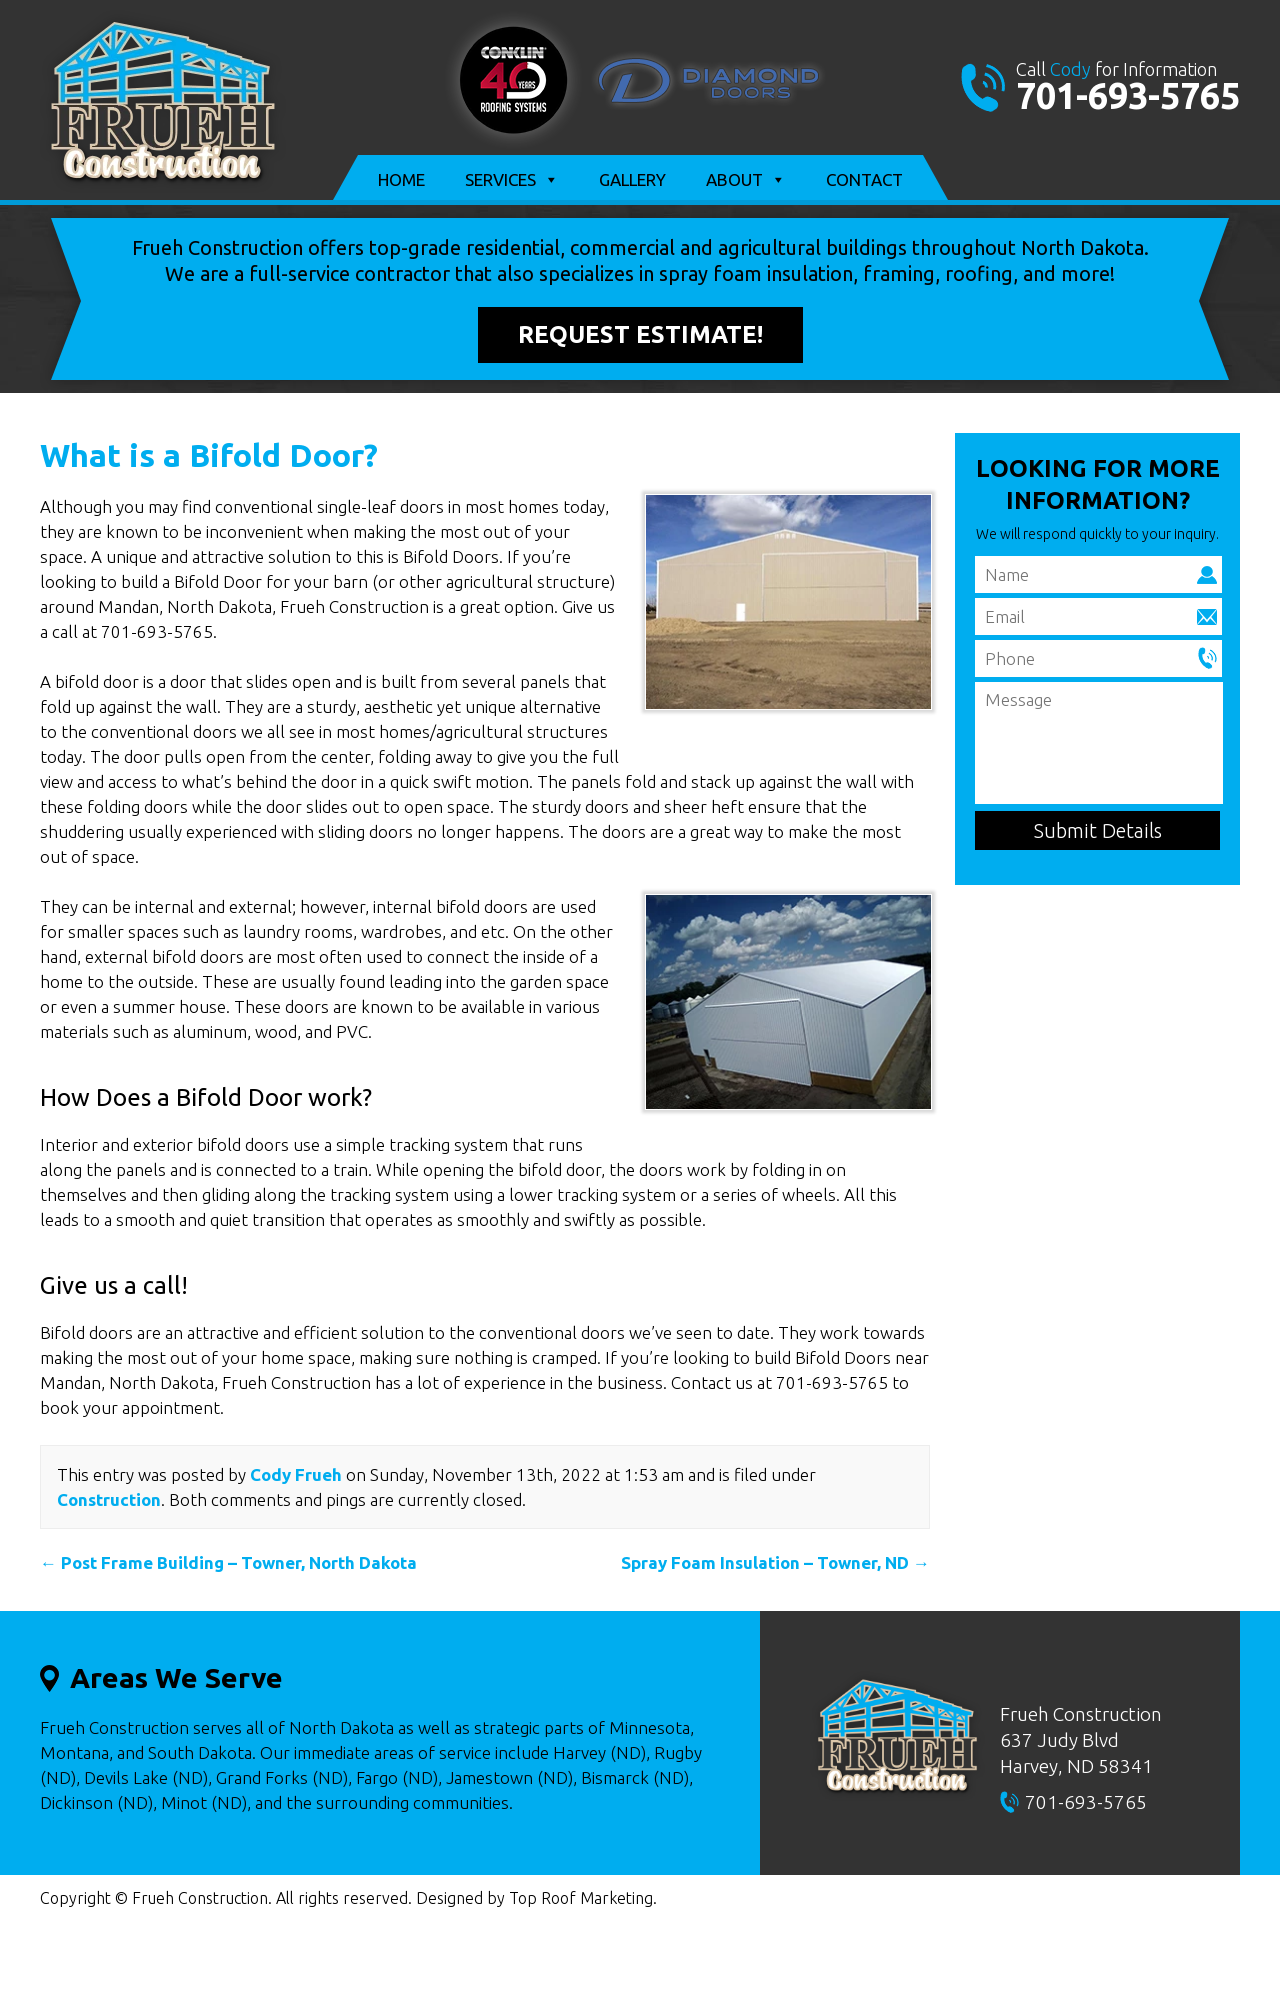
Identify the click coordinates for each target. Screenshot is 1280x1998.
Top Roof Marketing (581, 1898)
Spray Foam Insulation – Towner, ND (775, 1562)
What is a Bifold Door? (209, 455)
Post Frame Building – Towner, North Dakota (228, 1562)
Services (512, 180)
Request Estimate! (640, 334)
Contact (864, 179)
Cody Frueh (296, 1474)
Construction (109, 1499)
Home (401, 179)
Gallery (632, 179)
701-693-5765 (1128, 95)
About (746, 180)
